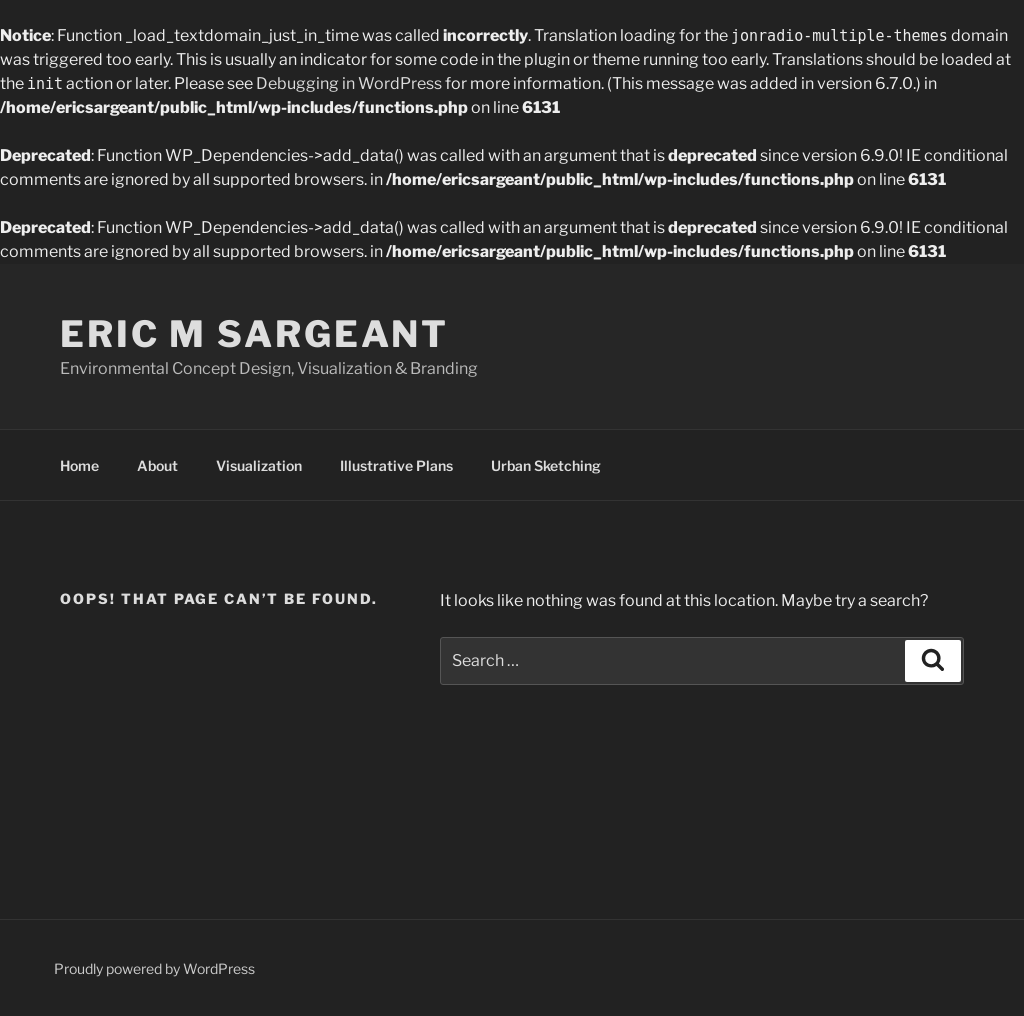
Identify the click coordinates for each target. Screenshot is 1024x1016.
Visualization (259, 465)
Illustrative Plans (396, 465)
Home (79, 465)
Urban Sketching (546, 465)
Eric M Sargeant (254, 334)
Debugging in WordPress (349, 83)
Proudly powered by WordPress (154, 968)
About (157, 465)
